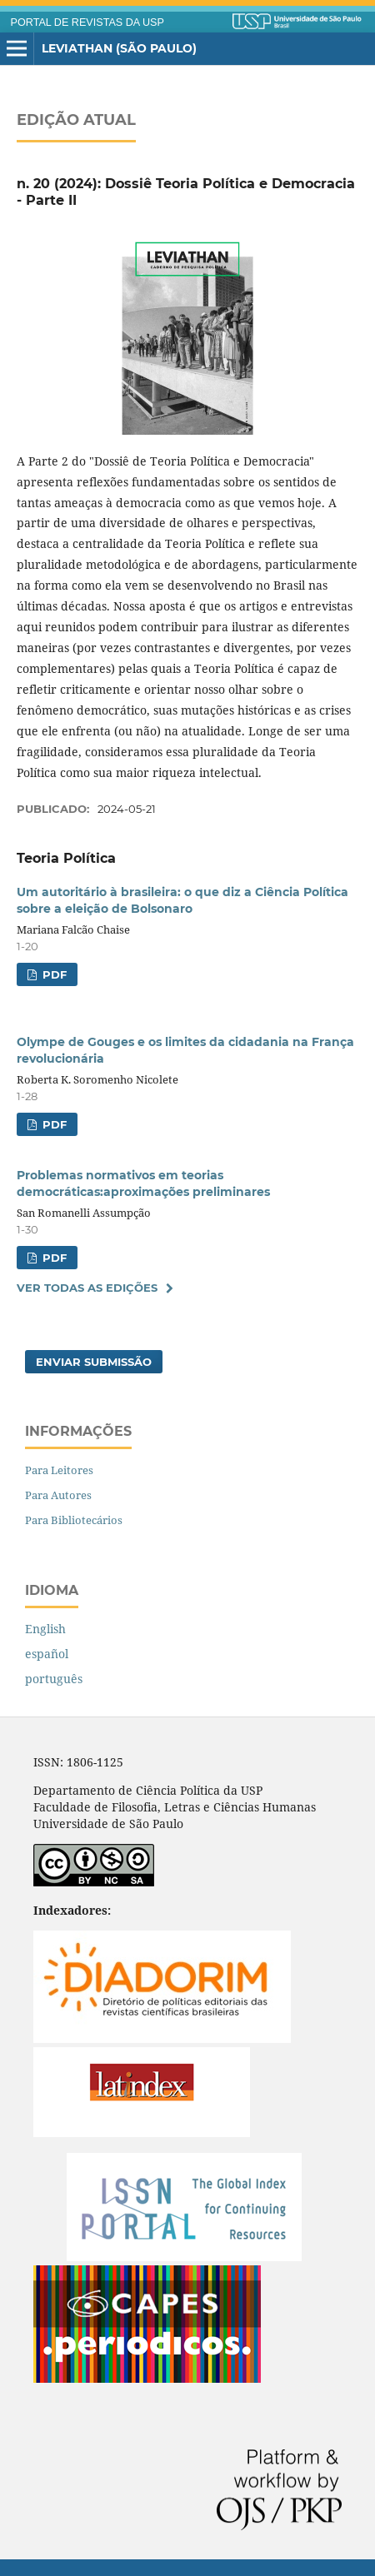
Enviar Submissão (94, 1361)
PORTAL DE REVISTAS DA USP (87, 22)
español (46, 1654)
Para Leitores (59, 1469)
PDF (53, 974)
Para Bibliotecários (73, 1519)
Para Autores (58, 1494)
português (53, 1679)
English (45, 1629)
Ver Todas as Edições (87, 1287)
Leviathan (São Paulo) (119, 48)
